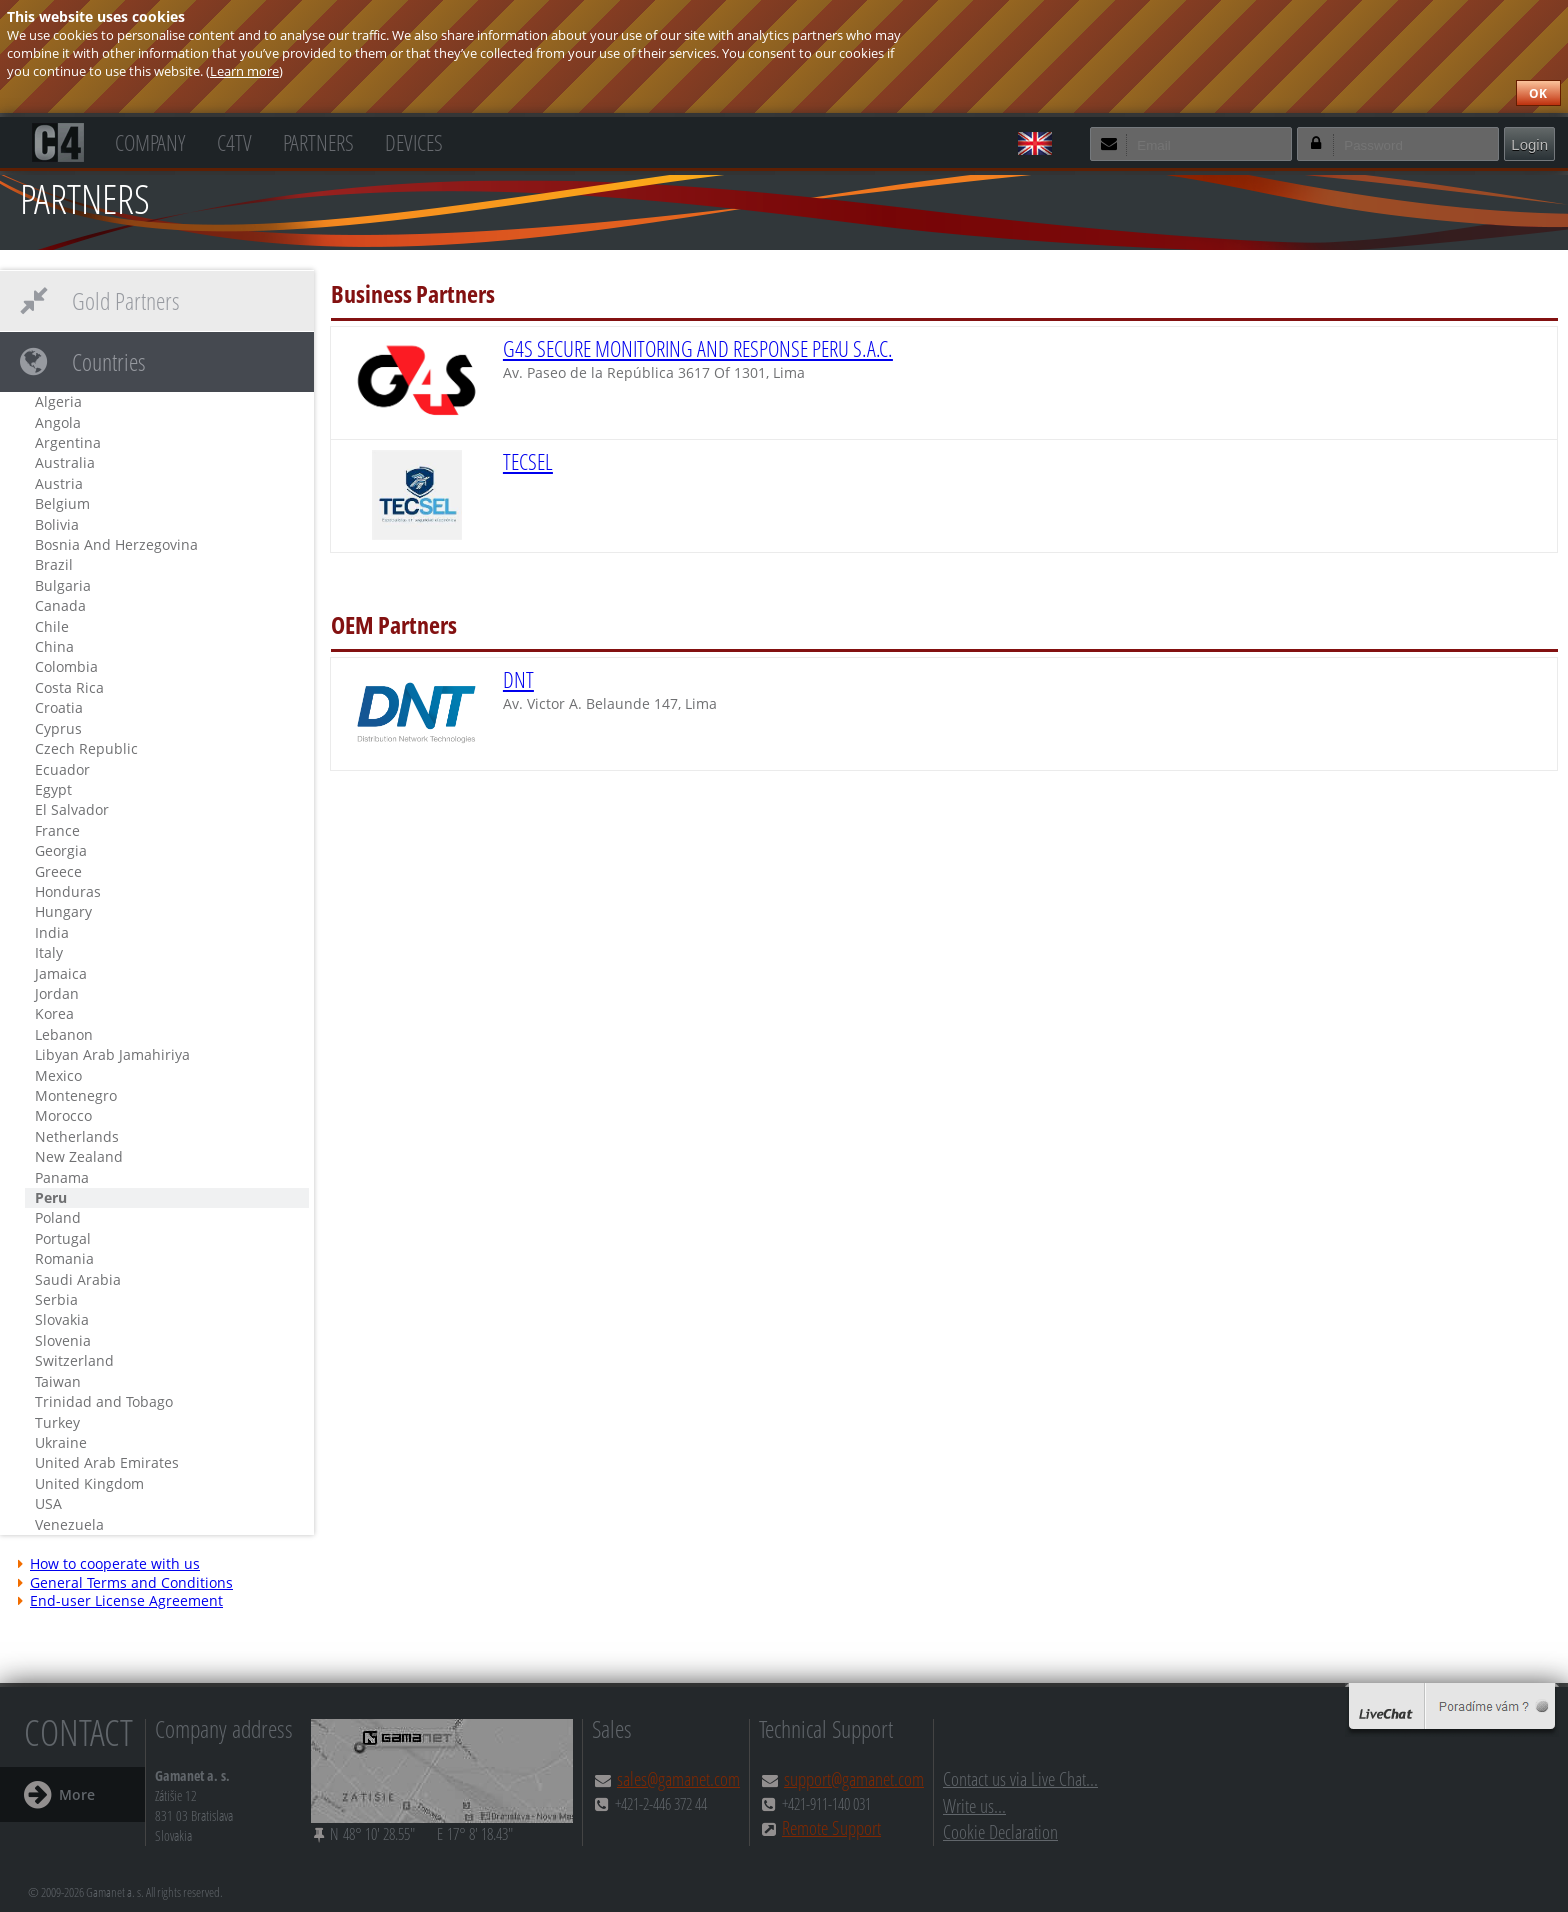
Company (150, 140)
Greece (58, 871)
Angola (58, 422)
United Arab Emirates (107, 1462)
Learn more (244, 71)
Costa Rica (69, 687)
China (54, 646)
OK (1538, 93)
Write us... (974, 1805)
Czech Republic (86, 748)
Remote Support (831, 1827)
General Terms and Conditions (124, 1583)
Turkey (57, 1422)
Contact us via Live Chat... (1020, 1778)
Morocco (63, 1115)
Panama (62, 1177)
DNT (518, 679)
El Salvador (72, 809)
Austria (59, 483)
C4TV (234, 140)
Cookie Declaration (1000, 1831)
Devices (414, 140)
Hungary (63, 911)
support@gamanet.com (854, 1778)
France (57, 830)
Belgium (62, 503)
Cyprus (58, 728)
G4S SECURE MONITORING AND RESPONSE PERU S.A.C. (698, 348)
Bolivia (57, 524)
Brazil (54, 564)
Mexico (58, 1075)
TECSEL (528, 461)
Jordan (57, 993)
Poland (58, 1217)
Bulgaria (63, 585)
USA (48, 1503)
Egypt (53, 789)
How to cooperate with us (107, 1564)
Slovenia (63, 1340)
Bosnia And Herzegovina (116, 544)
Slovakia (62, 1319)
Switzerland (74, 1360)
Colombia (66, 666)
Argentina (68, 442)
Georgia (61, 850)
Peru (51, 1197)
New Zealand (79, 1156)
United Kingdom (89, 1483)
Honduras (68, 891)
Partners (318, 140)
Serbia (56, 1299)
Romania (64, 1258)
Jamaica (61, 973)
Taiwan (58, 1381)
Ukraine (61, 1442)
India (52, 932)
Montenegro (76, 1095)
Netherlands (77, 1136)
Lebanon (64, 1034)
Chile (52, 626)
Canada (60, 605)
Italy (49, 952)
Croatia (59, 707)
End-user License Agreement (119, 1601)
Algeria (58, 401)
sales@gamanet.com (678, 1778)
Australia (65, 462)
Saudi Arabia (78, 1279)
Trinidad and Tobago (104, 1401)
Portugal (63, 1238)
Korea (54, 1013)
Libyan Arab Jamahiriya (112, 1054)
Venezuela (69, 1524)
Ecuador (62, 769)
